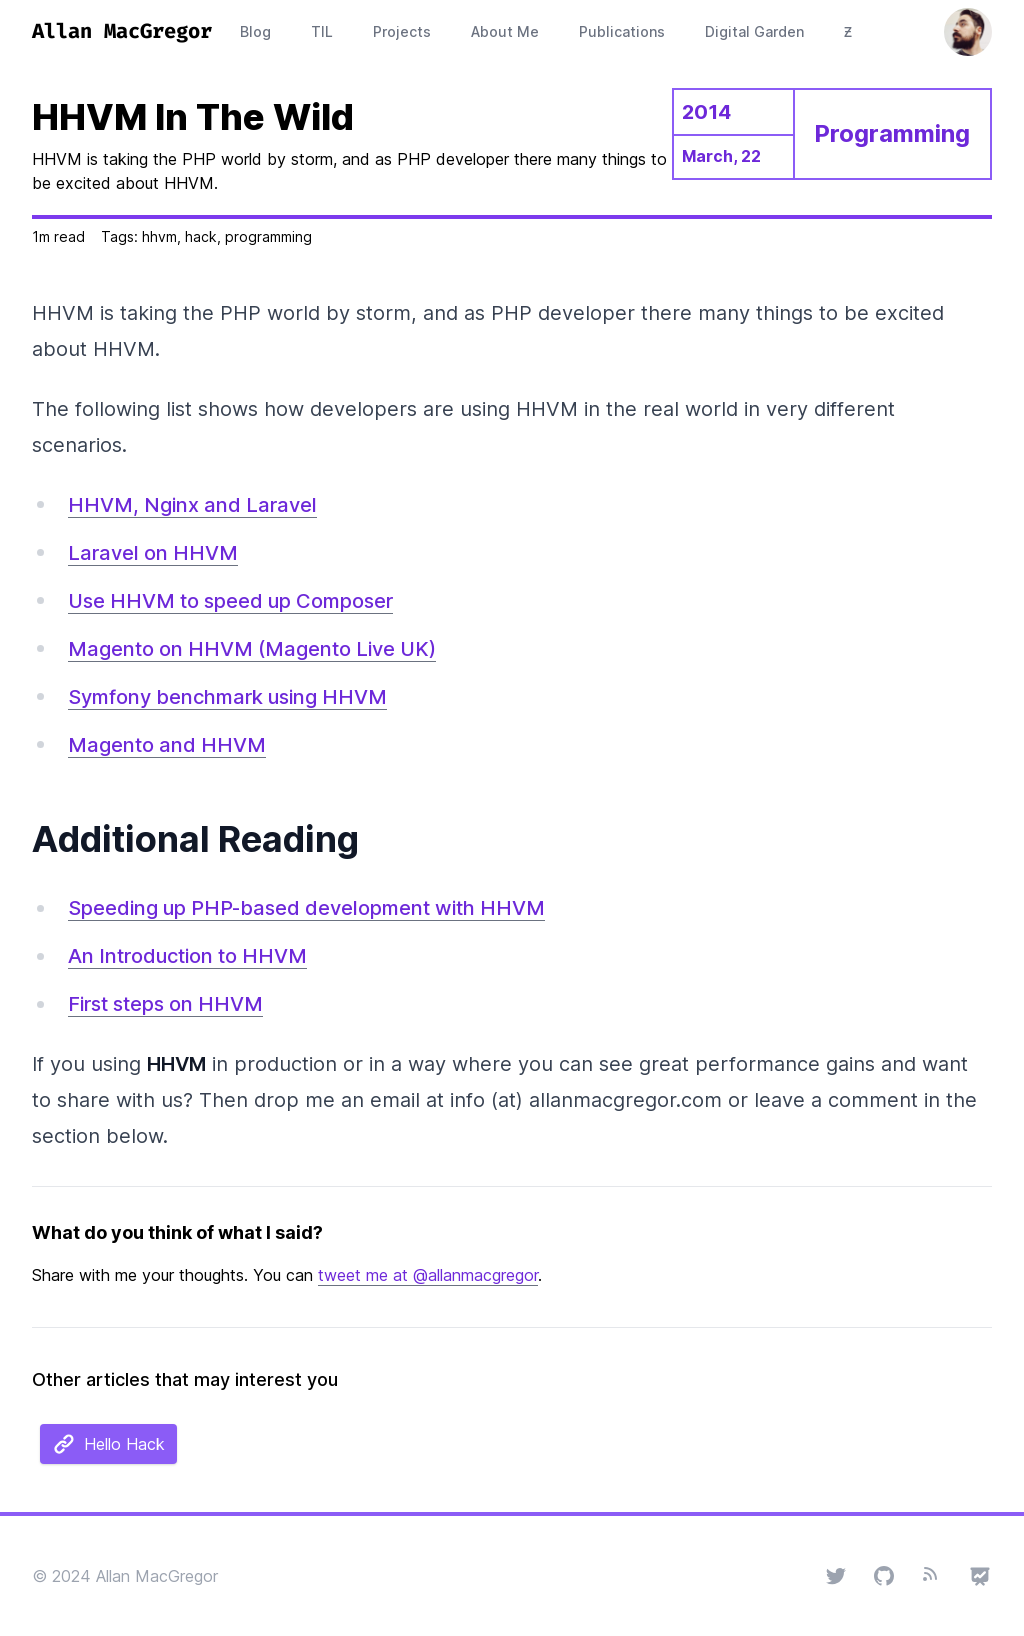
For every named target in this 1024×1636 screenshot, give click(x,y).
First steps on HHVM (165, 1004)
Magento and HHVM (167, 745)
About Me (505, 31)
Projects (402, 31)
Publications (622, 31)
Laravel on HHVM (153, 553)
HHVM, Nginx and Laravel (192, 505)
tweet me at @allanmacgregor (428, 1275)
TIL (322, 31)
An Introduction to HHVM (187, 956)
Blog (255, 31)
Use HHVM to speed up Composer (230, 601)
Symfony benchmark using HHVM (227, 697)
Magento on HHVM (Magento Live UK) (252, 649)
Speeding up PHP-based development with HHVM (306, 908)
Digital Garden (754, 31)
